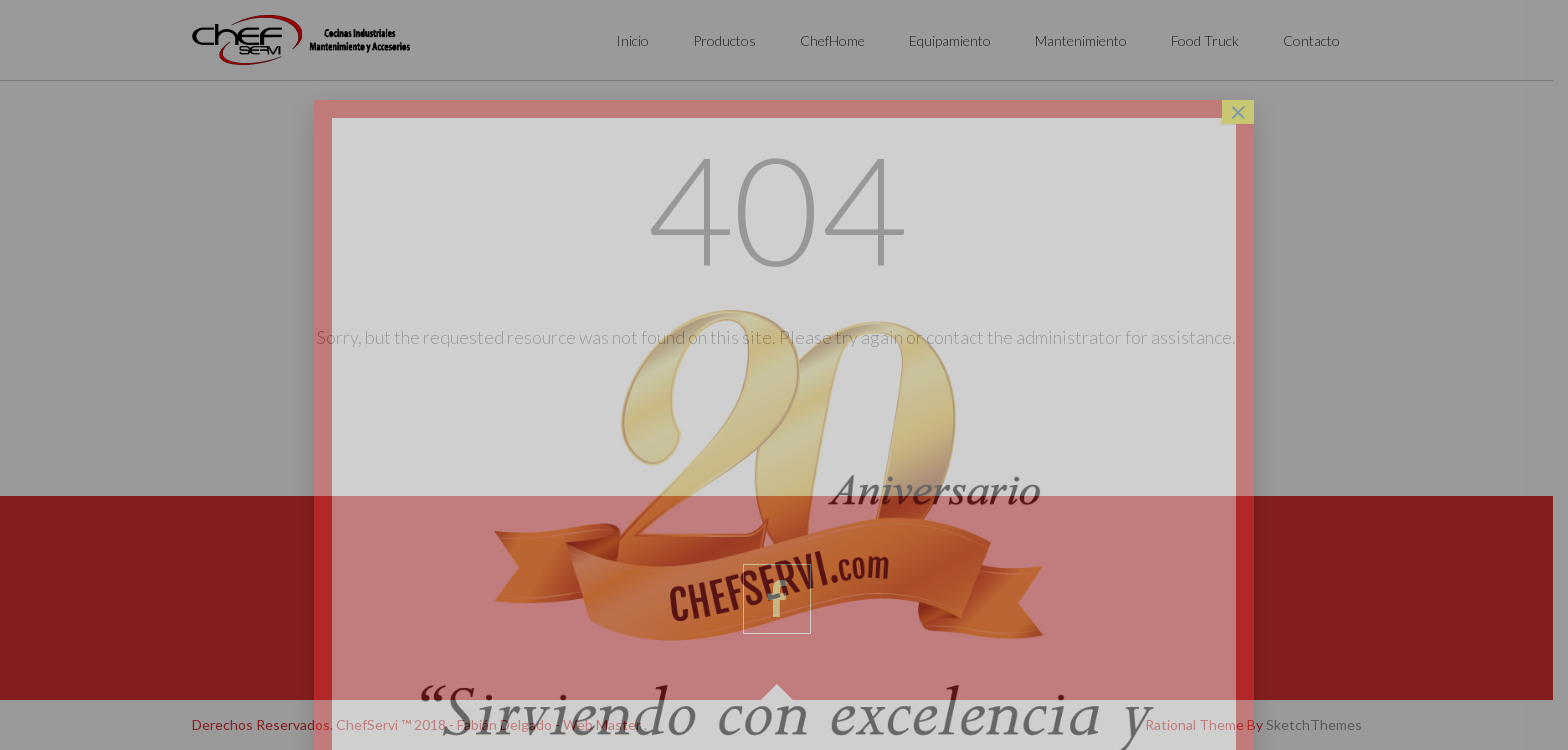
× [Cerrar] (1238, 112)
